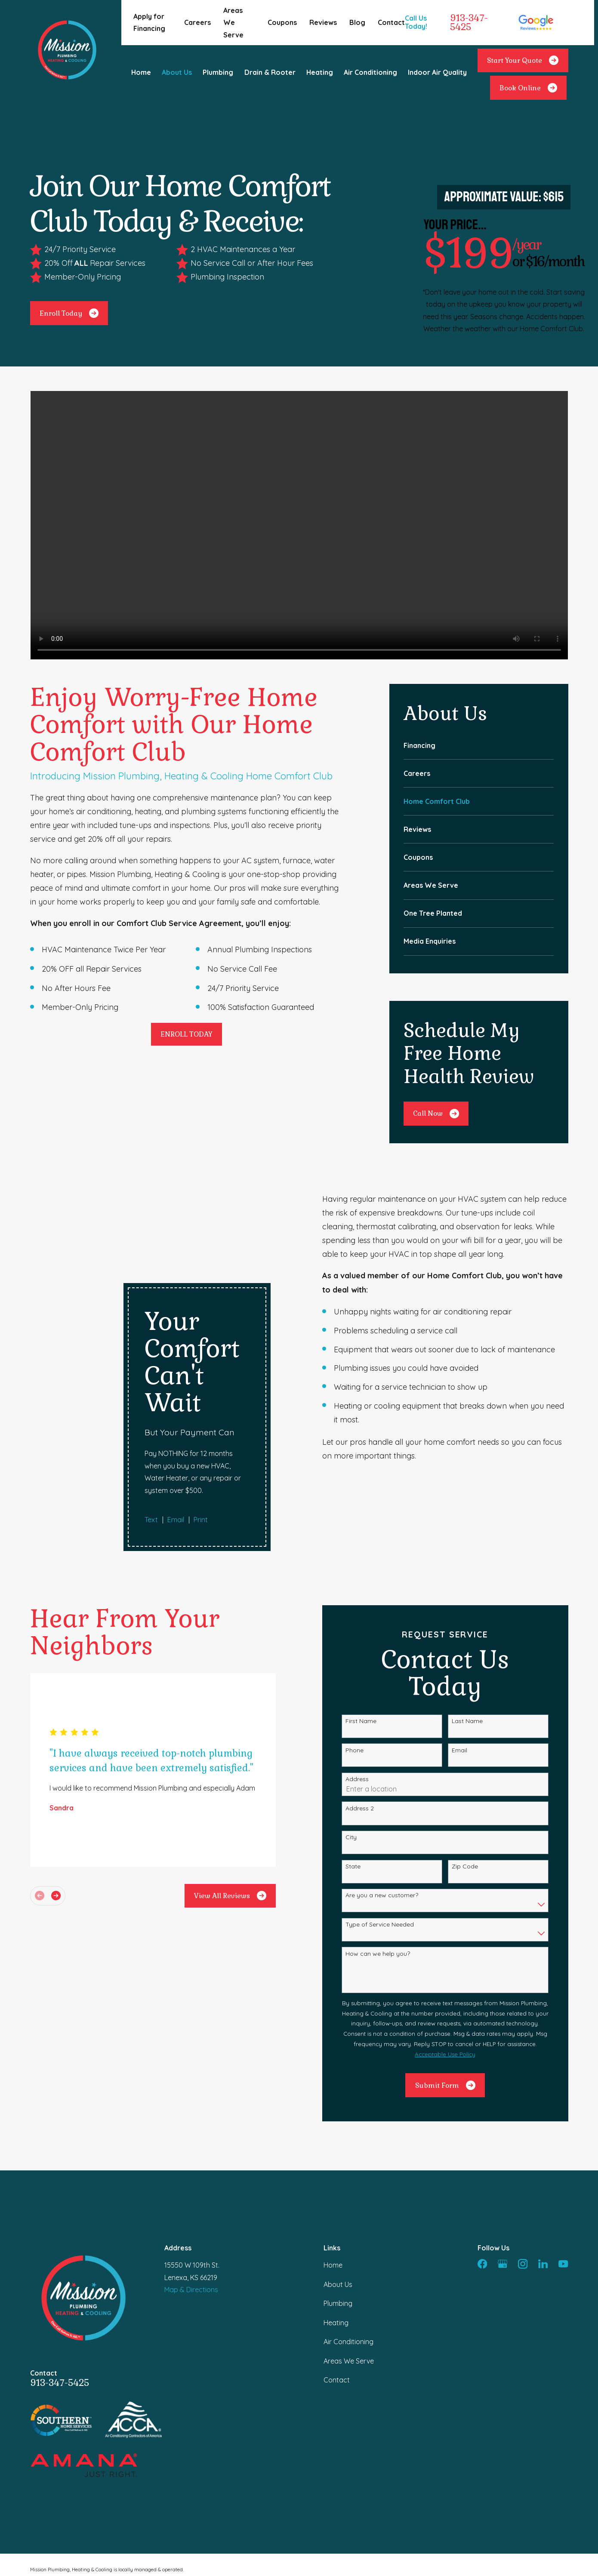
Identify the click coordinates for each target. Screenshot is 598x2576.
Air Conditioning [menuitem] (370, 72)
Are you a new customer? (394, 1802)
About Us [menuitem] (177, 72)
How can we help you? (390, 1860)
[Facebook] (482, 2170)
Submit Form (458, 1992)
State (365, 1773)
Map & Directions (191, 2196)
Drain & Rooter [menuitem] (270, 72)
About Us (338, 2191)
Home (333, 2171)
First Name (373, 1627)
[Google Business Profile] (502, 2170)
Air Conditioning (348, 2248)
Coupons (282, 22)
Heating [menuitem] (319, 72)
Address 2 (372, 1715)
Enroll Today (69, 313)
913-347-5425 (469, 22)
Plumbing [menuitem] (218, 72)
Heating (336, 2229)
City (364, 1744)
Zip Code (477, 1773)
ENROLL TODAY (186, 1034)
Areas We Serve (233, 22)
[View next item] (68, 1802)
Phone (367, 1657)
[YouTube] (563, 2170)
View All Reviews (243, 1802)
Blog (357, 22)
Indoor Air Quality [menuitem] (437, 72)
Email (472, 1657)
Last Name (479, 1627)
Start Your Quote (522, 60)
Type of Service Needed (392, 1831)
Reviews (323, 22)
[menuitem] (479, 745)
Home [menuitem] (141, 72)
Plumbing (338, 2210)
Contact (391, 22)
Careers (197, 22)
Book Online (528, 87)
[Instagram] (522, 2170)
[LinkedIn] (543, 2170)
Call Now (436, 1113)
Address (370, 1686)
